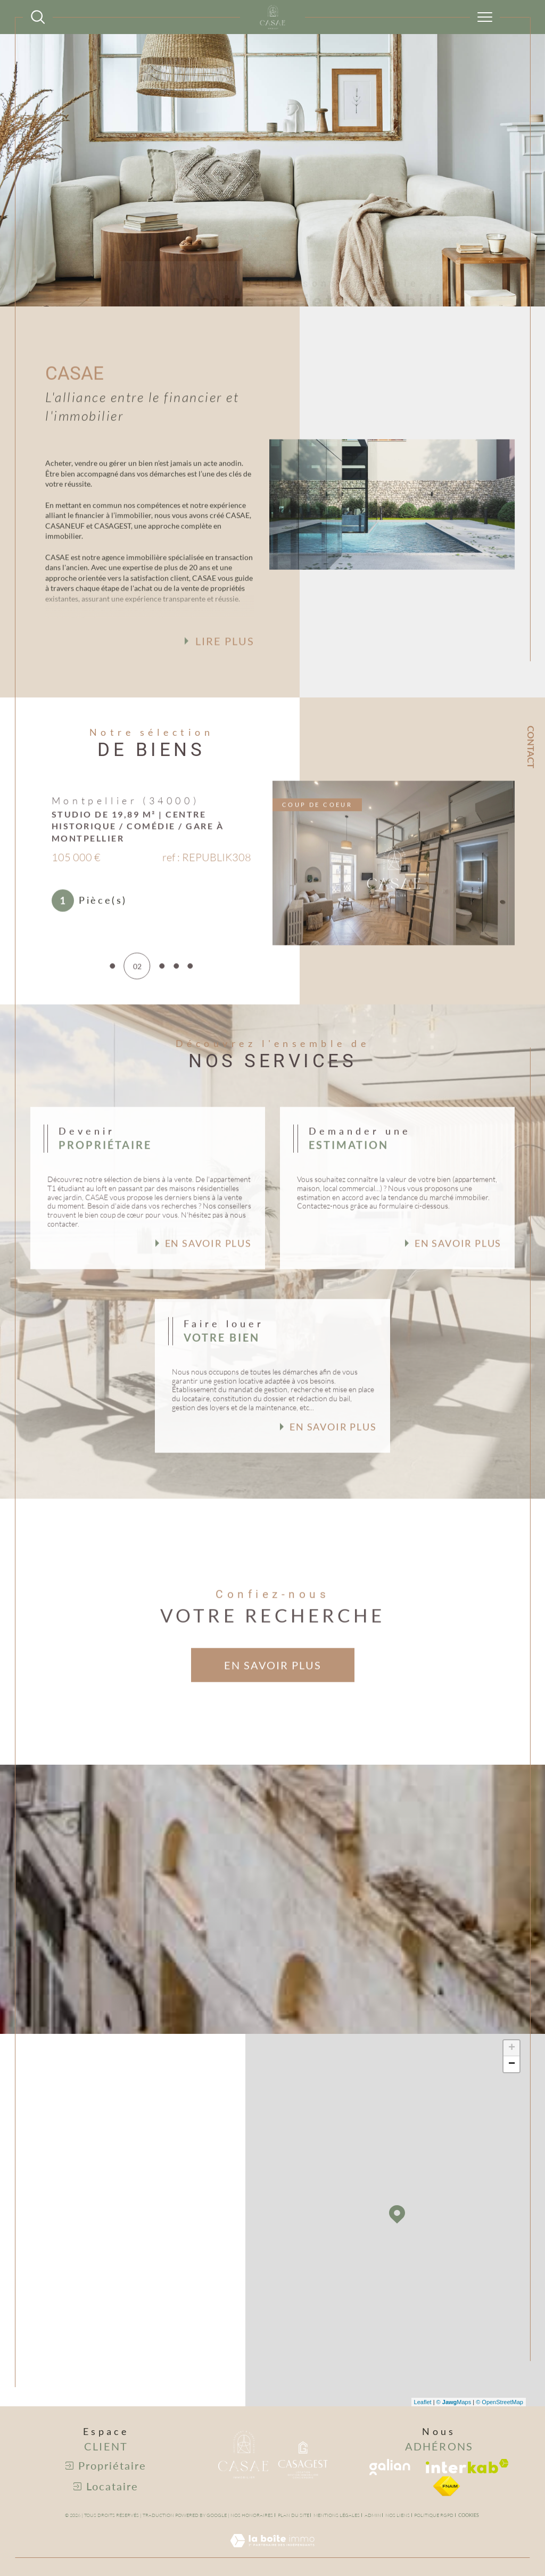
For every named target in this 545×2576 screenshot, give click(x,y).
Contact (530, 747)
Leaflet (423, 2402)
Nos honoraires (251, 2515)
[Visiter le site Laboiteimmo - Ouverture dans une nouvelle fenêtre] (272, 2551)
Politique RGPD (433, 2515)
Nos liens (397, 2515)
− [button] (511, 2064)
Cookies (468, 2515)
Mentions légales (336, 2515)
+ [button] (511, 2048)
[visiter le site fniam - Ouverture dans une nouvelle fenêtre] (446, 2486)
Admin (373, 2515)
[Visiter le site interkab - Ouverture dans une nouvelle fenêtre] (467, 2466)
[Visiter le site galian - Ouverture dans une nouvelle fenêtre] (389, 2467)
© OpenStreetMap (499, 2402)
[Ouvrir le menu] (485, 17)
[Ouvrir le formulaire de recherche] (37, 17)
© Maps (454, 2402)
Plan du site (293, 2515)
